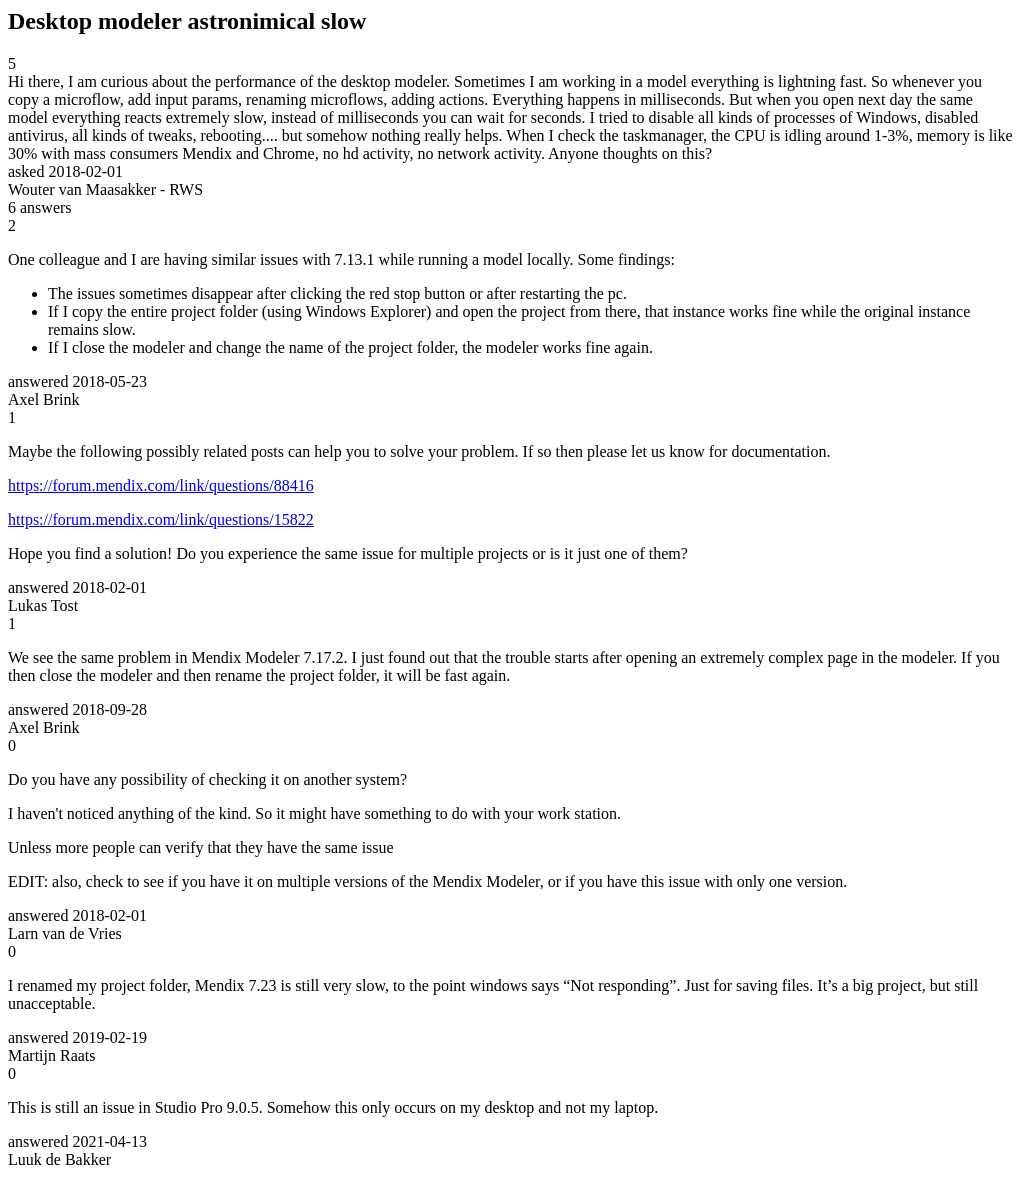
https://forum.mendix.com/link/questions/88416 (161, 485)
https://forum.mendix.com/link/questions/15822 (161, 519)
